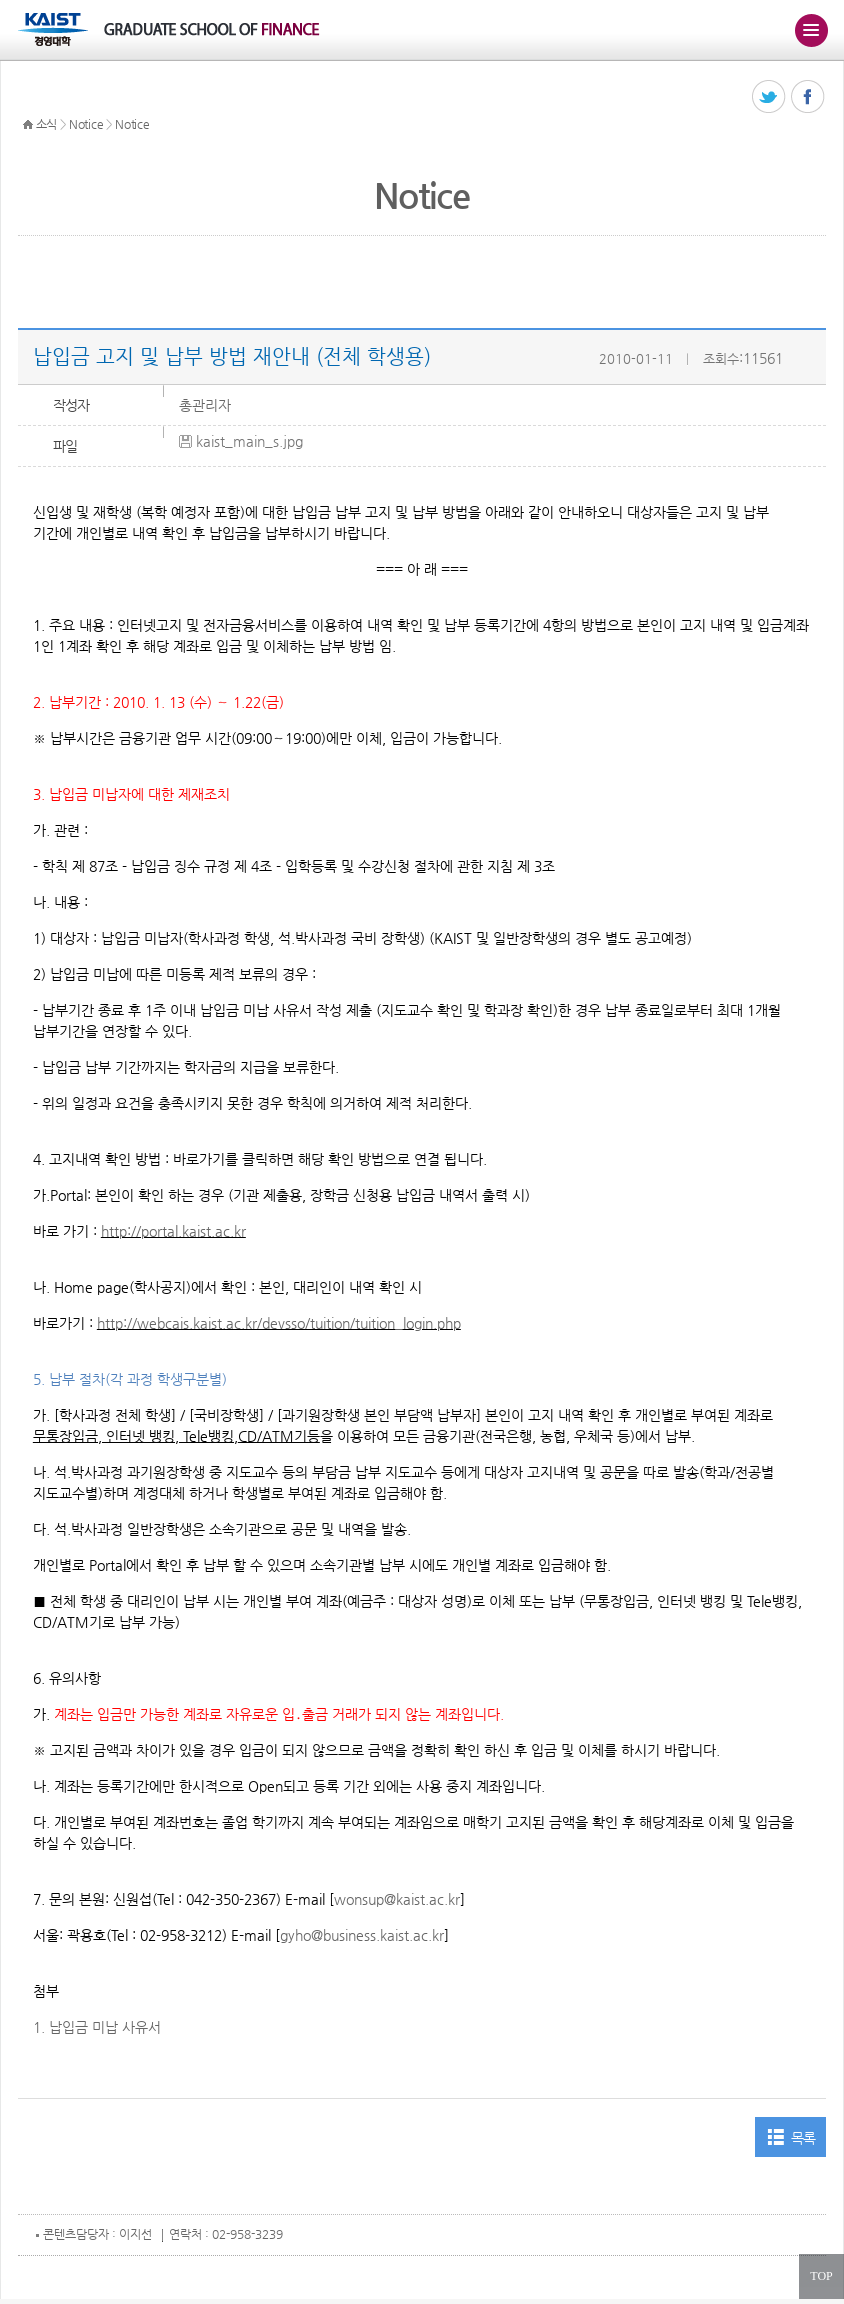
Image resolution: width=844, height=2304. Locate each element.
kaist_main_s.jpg (249, 441)
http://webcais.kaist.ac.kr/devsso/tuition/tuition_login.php (279, 1323)
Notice (86, 124)
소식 (46, 124)
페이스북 (808, 97)
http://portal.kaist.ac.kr (173, 1231)
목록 (803, 2138)
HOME (28, 125)
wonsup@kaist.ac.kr (397, 1899)
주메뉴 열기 (811, 30)
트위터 (769, 97)
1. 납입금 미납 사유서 (97, 2027)
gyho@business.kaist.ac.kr (362, 1935)
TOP (821, 2276)
